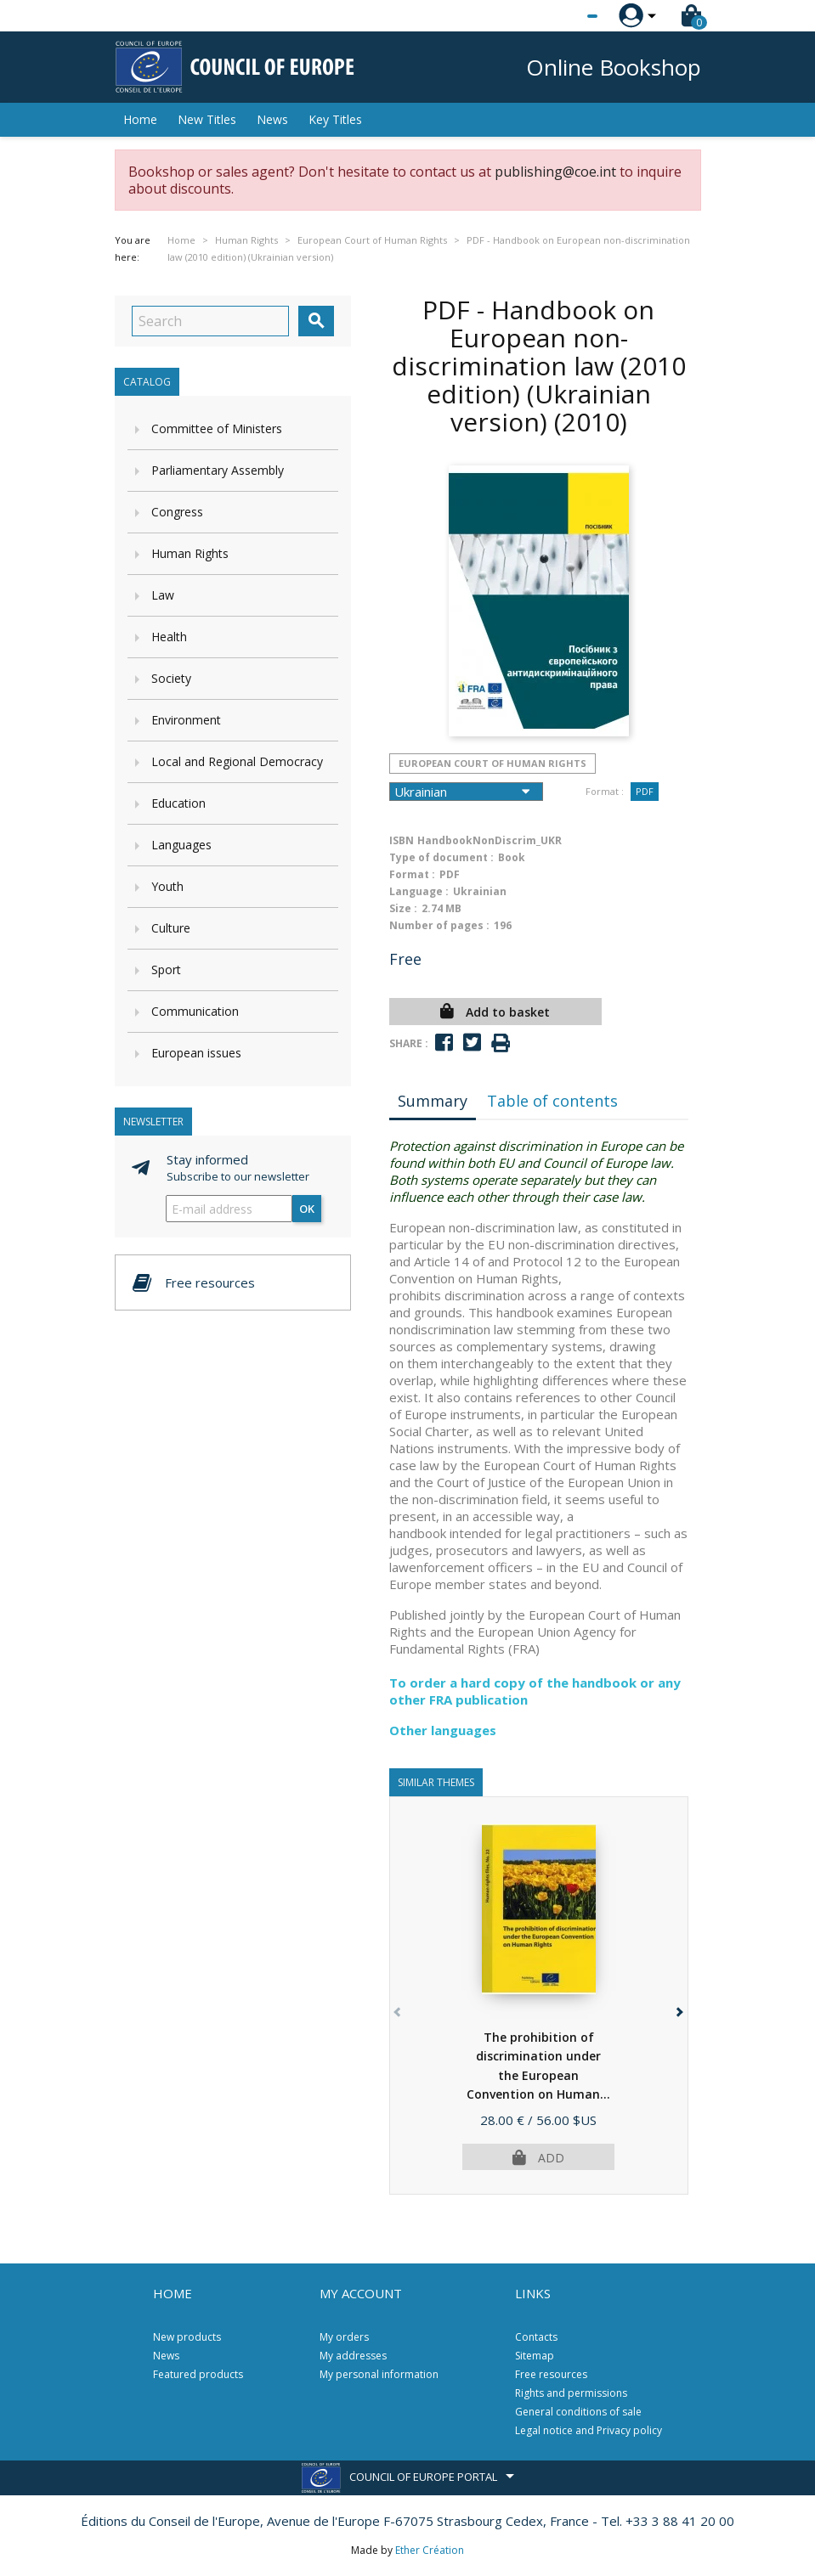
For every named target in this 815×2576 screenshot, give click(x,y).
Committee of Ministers (216, 428)
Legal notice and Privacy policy (588, 2430)
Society (171, 678)
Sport (166, 969)
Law (162, 595)
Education (178, 803)
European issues (196, 1053)
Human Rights (190, 553)
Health (169, 636)
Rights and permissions (571, 2393)
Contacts (536, 2337)
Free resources (551, 2374)
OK (306, 1208)
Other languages (442, 1730)
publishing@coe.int (555, 171)
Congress (177, 512)
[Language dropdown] (560, 16)
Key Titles (335, 119)
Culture (170, 928)
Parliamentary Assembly (217, 470)
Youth (167, 886)
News (272, 119)
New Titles (207, 119)
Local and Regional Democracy (237, 761)
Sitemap (534, 2355)
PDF (645, 791)
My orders (344, 2337)
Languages (181, 845)
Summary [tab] (432, 1101)
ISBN (401, 840)
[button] (679, 2009)
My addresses (353, 2355)
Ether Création (429, 2550)
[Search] (210, 321)
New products (187, 2337)
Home (140, 119)
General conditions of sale (578, 2411)
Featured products (198, 2374)
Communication (195, 1011)
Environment (186, 720)
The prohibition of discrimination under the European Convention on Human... (538, 2075)
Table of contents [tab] (552, 1101)
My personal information (379, 2374)
